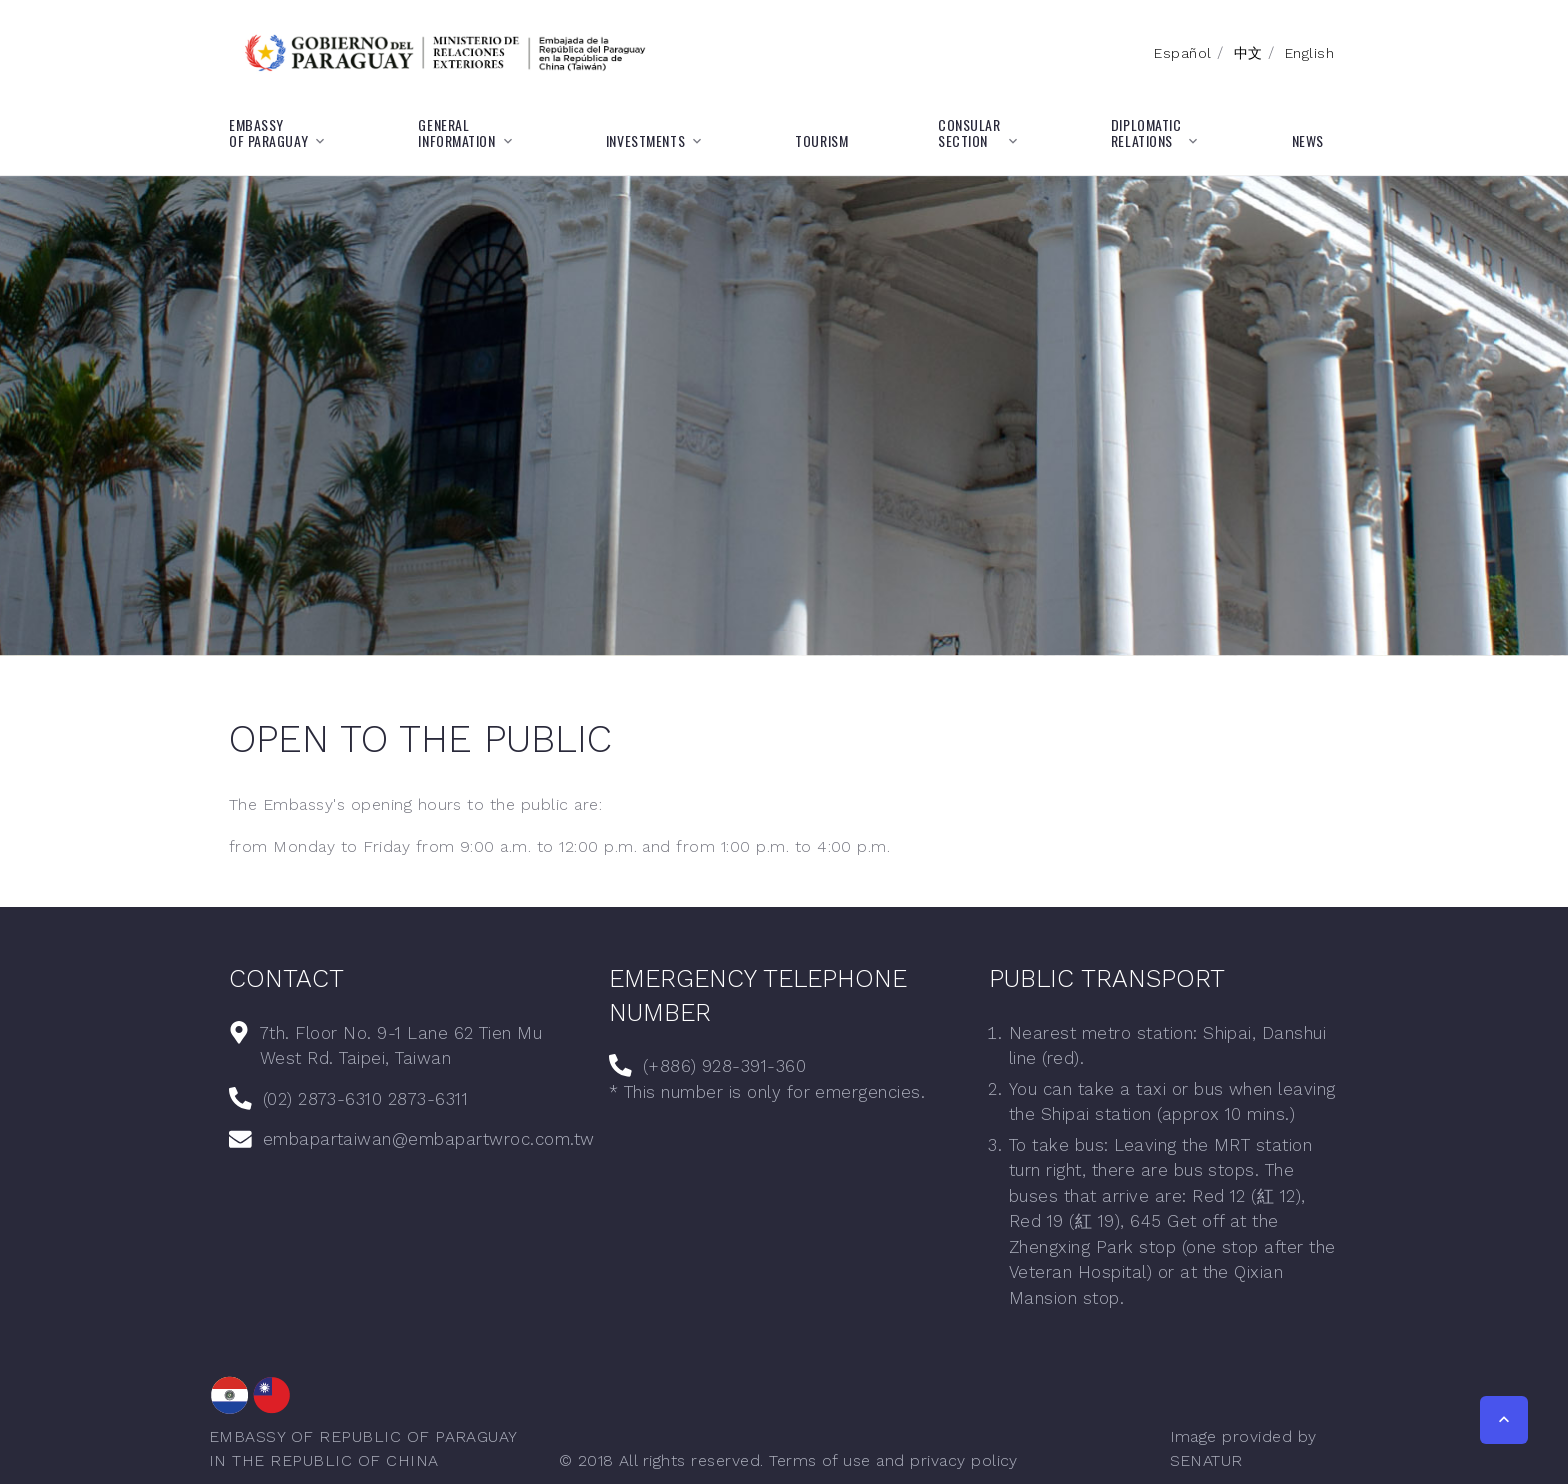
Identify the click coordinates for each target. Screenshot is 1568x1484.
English (1309, 53)
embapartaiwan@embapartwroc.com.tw (429, 1139)
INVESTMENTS (645, 141)
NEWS (1308, 141)
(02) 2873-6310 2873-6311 (366, 1099)
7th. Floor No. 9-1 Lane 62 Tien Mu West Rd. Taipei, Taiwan (401, 1046)
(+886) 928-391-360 (725, 1066)
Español (1182, 53)
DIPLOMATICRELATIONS (1146, 133)
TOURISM (821, 141)
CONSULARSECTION (969, 133)
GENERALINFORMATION (456, 133)
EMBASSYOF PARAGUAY (268, 133)
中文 (1248, 53)
